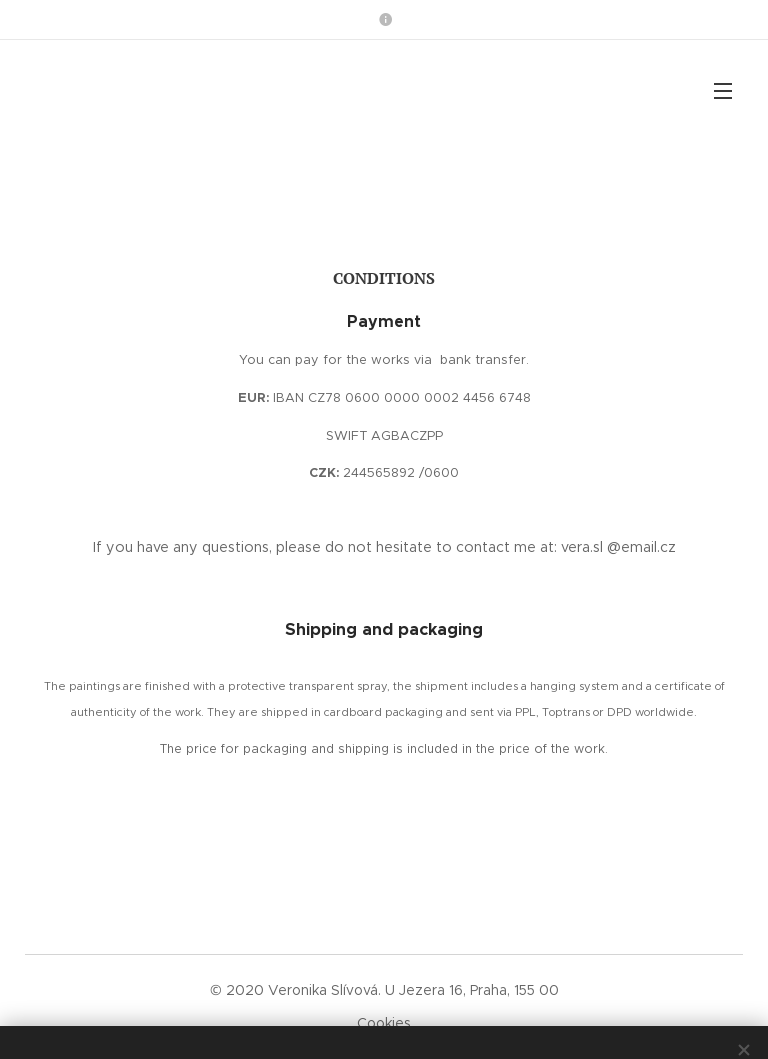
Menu (723, 91)
